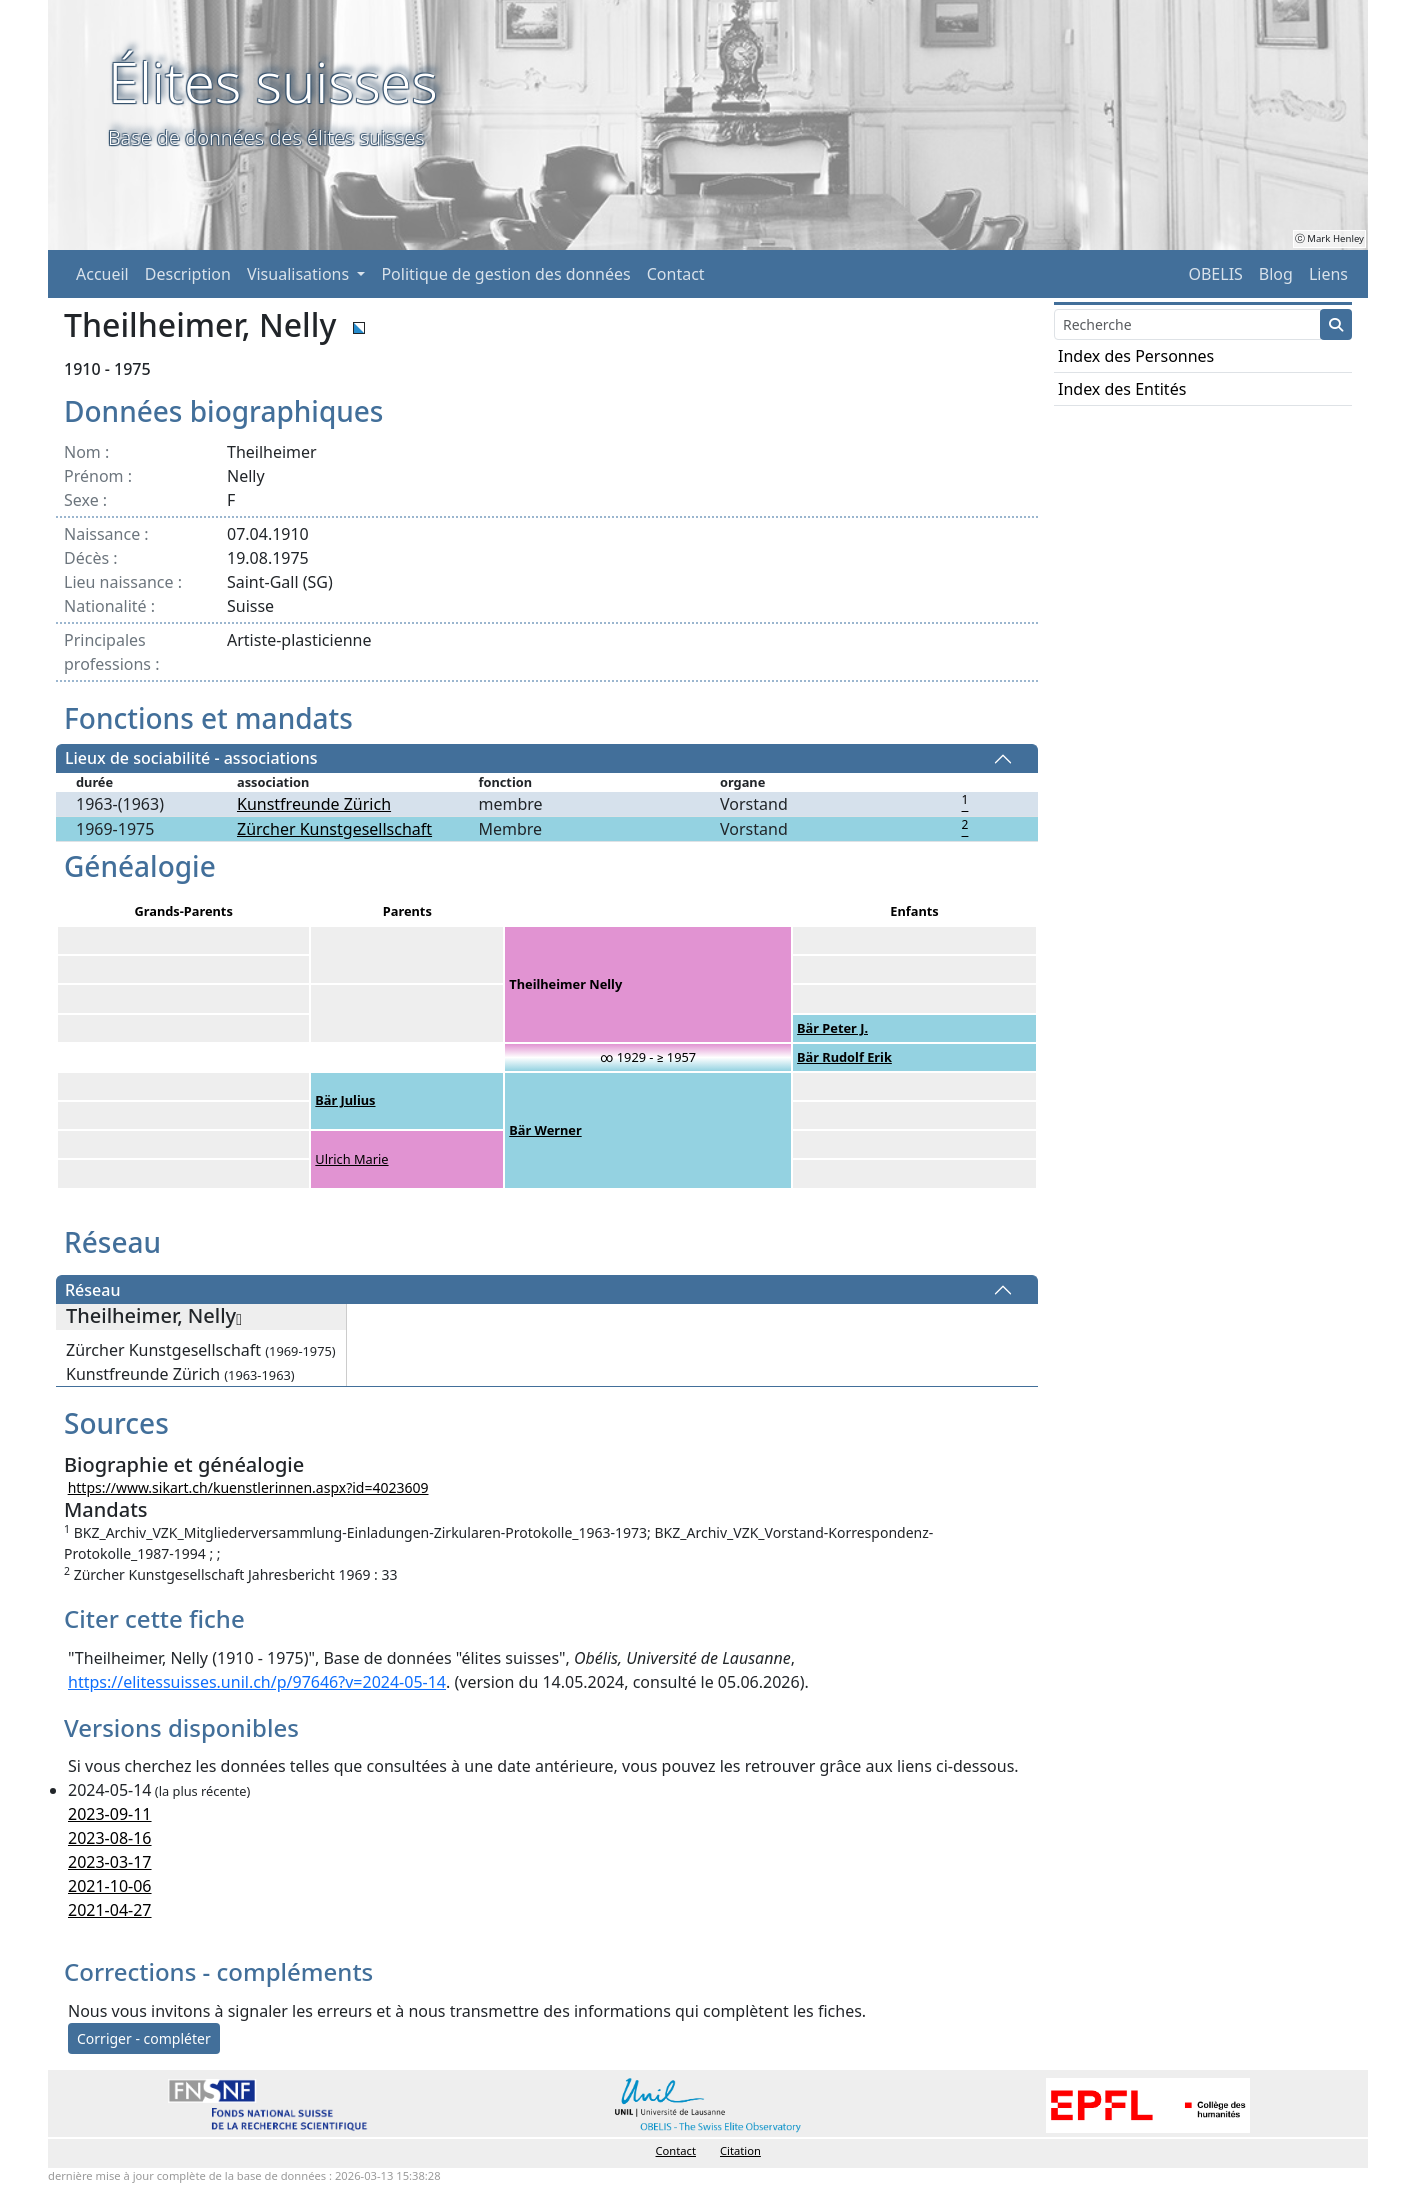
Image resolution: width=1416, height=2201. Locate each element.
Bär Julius (345, 1100)
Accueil (102, 274)
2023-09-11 (110, 1814)
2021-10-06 (110, 1886)
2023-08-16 (110, 1838)
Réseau (92, 1290)
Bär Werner (545, 1130)
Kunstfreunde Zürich (314, 804)
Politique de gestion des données (505, 274)
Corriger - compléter (144, 2038)
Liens (1328, 274)
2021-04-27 (110, 1910)
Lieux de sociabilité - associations (191, 759)
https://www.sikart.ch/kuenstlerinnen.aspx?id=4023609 (248, 1487)
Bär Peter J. (832, 1028)
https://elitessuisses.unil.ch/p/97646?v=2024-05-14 (257, 1682)
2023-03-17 (110, 1862)
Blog (1276, 274)
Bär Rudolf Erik (844, 1057)
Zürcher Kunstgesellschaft (334, 829)
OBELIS (1215, 274)
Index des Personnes (1136, 356)
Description (188, 274)
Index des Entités (1122, 389)
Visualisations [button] (300, 274)
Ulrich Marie (351, 1159)
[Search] (1187, 324)
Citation (740, 2150)
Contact (676, 274)
